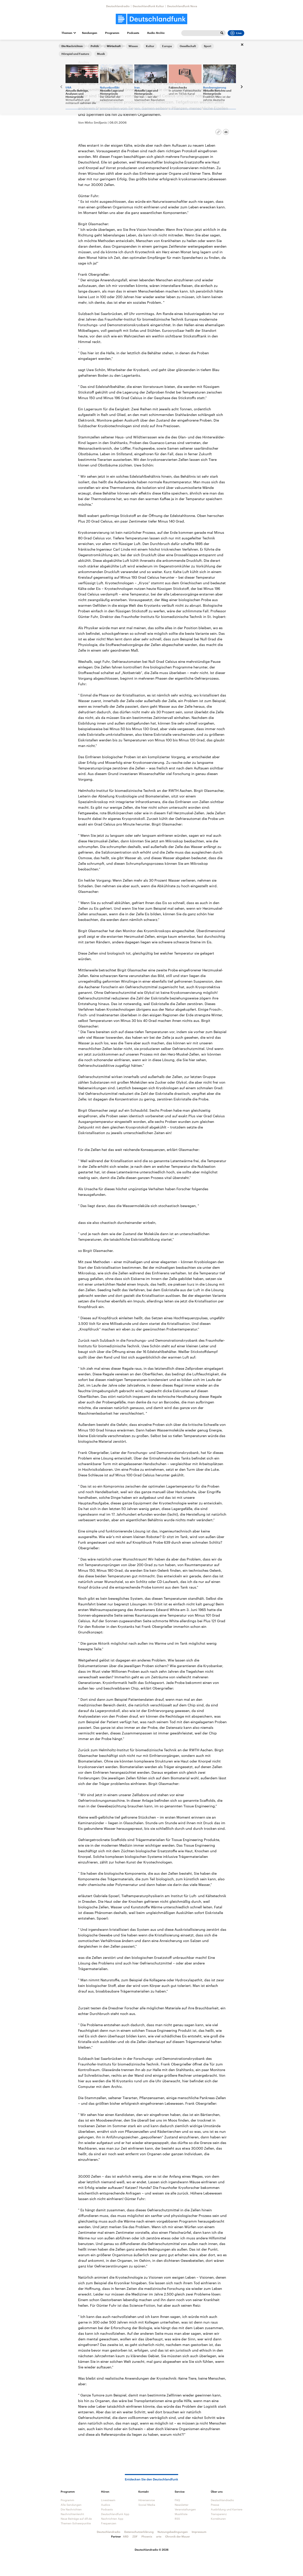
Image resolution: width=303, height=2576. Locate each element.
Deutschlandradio (118, 6)
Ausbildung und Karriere (226, 2509)
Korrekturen (218, 2518)
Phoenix (146, 2536)
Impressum (199, 2531)
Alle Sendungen (84, 45)
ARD (126, 2536)
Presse (215, 2504)
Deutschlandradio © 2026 (152, 2549)
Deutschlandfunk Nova (182, 6)
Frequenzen (108, 2523)
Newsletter (181, 2504)
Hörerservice (146, 2500)
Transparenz (219, 2514)
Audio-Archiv (156, 33)
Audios (105, 2504)
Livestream (108, 2500)
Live (236, 33)
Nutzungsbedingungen (172, 2531)
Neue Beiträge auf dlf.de (76, 2518)
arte (158, 2536)
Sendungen (89, 33)
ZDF (135, 2536)
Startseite (65, 45)
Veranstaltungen (185, 2509)
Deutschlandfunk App (115, 2514)
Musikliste (181, 2514)
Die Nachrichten (71, 2509)
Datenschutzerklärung (139, 2531)
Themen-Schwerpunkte (76, 2523)
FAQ (177, 2500)
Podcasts (133, 33)
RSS (177, 2518)
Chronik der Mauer (177, 2536)
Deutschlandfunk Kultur (148, 6)
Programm (112, 33)
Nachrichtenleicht (72, 2514)
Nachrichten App (112, 2518)
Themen (66, 33)
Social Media (146, 2504)
